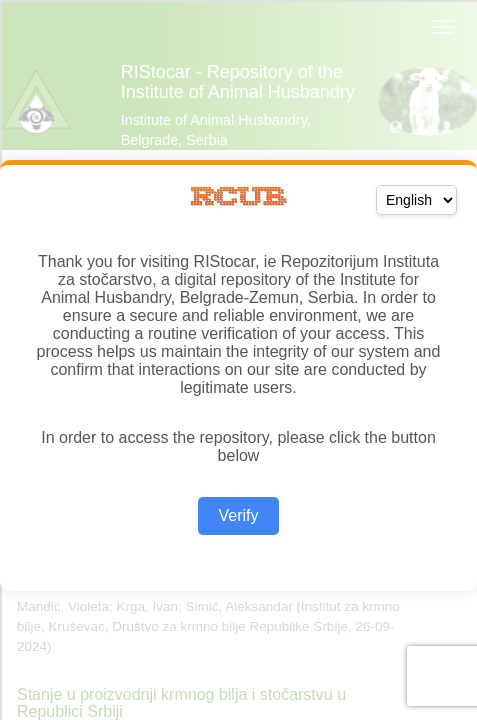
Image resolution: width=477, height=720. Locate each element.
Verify (238, 515)
